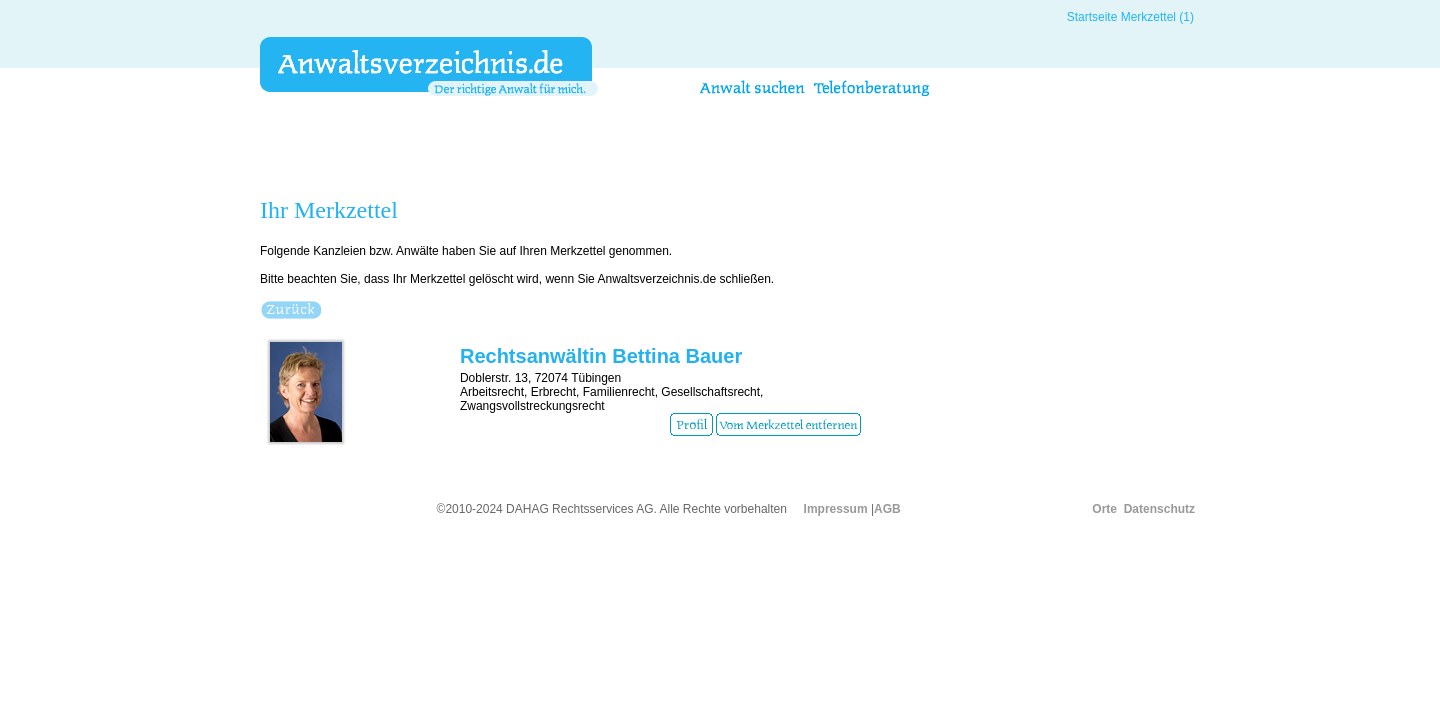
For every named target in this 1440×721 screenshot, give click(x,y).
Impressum (836, 509)
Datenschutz (1159, 509)
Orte (1104, 509)
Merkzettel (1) (1157, 17)
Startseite (1092, 17)
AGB (887, 509)
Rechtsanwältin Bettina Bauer (601, 356)
